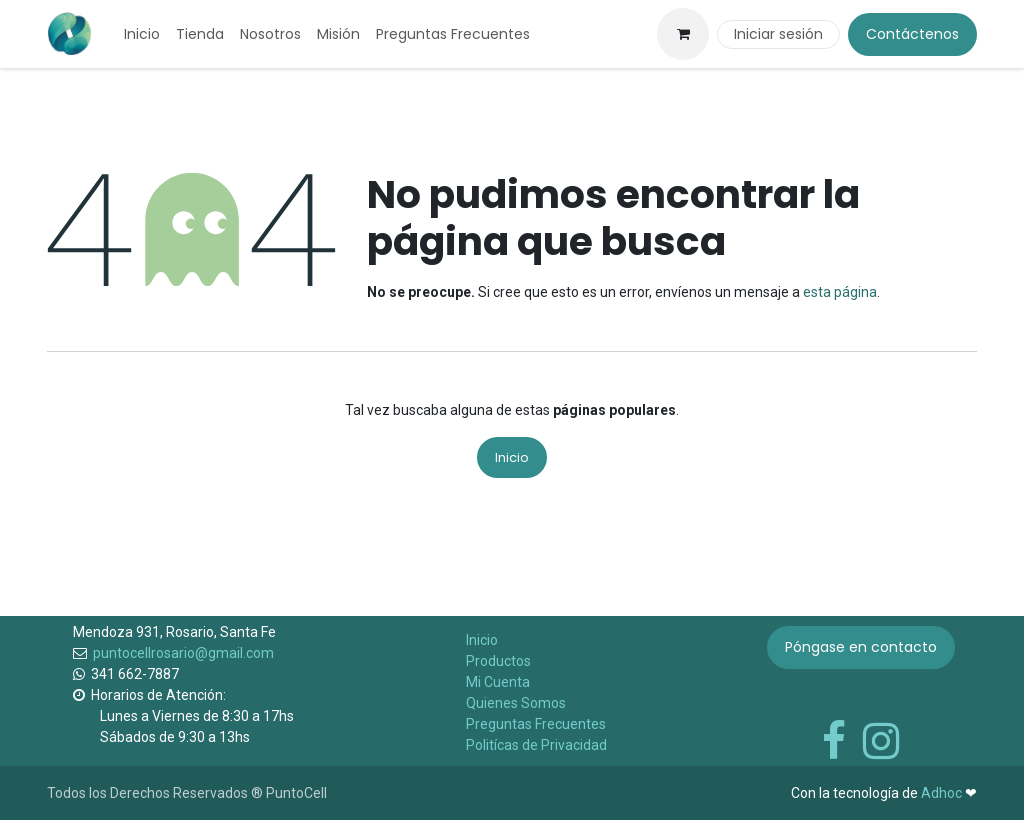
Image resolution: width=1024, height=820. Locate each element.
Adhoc (943, 793)
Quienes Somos (516, 703)
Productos (498, 661)
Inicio (512, 457)
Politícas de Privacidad (536, 745)
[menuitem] (142, 34)
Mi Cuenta (498, 682)
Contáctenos (912, 34)
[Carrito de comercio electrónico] (683, 34)
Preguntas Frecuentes (536, 724)
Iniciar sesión (778, 34)
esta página (840, 292)
